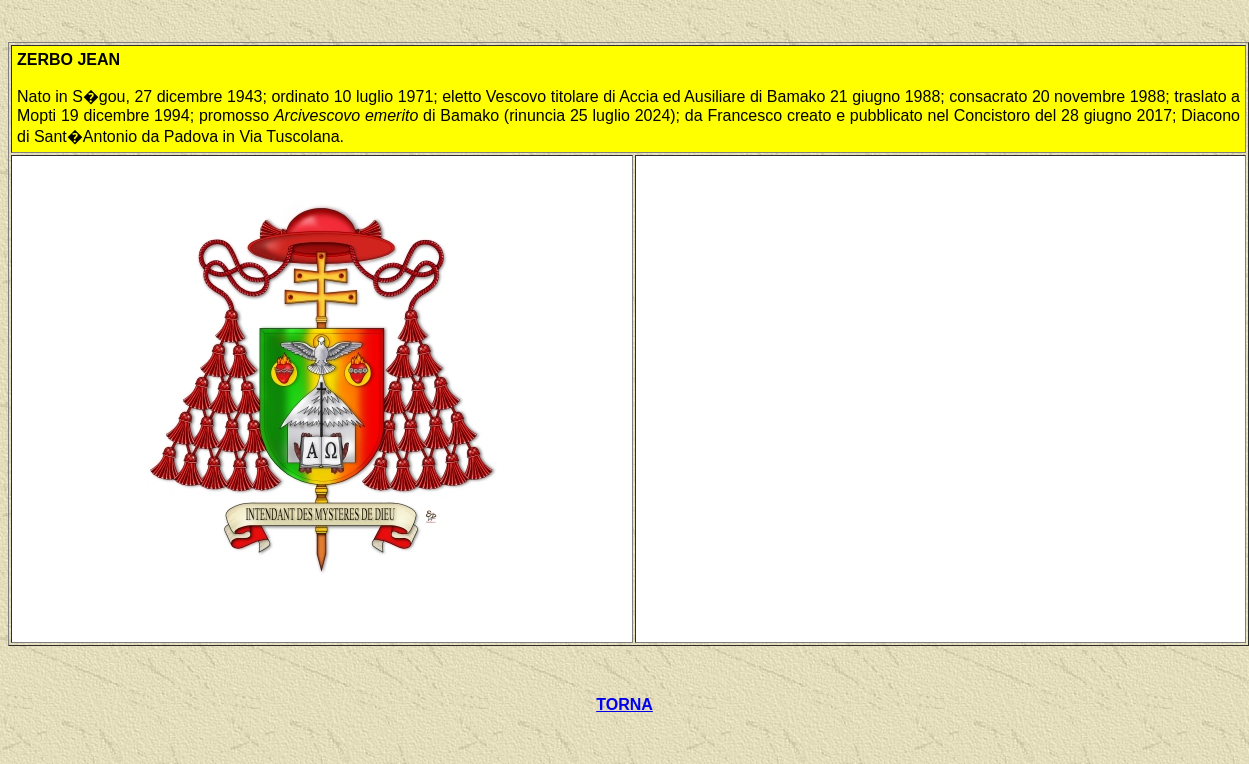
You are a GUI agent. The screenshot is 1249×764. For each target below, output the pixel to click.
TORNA (624, 704)
